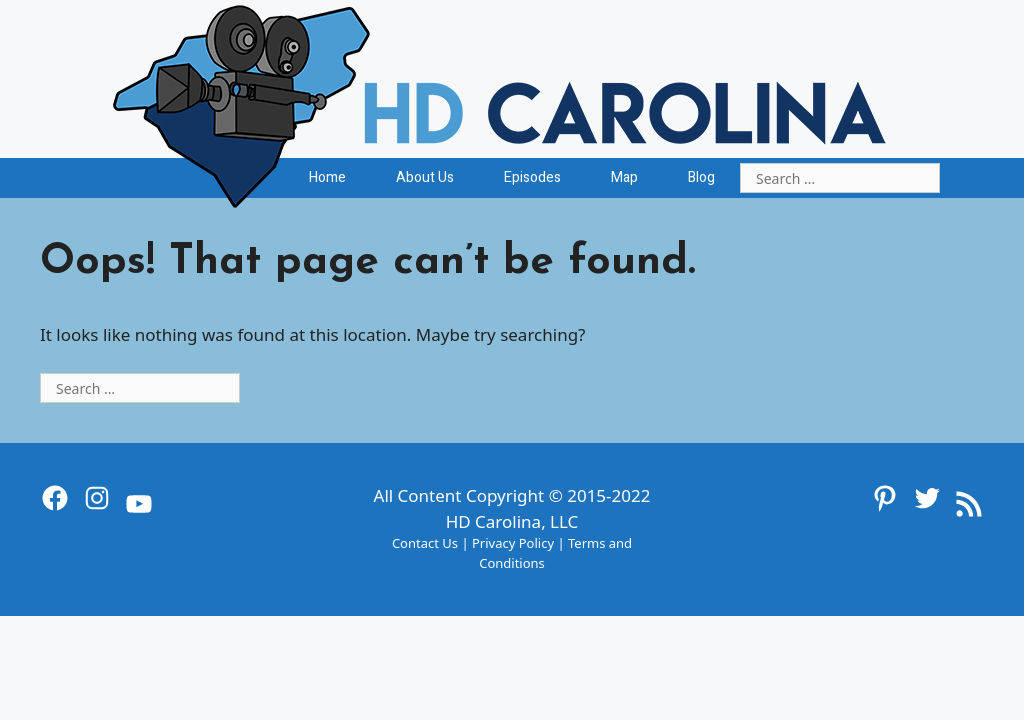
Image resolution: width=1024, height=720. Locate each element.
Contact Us (425, 543)
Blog (701, 177)
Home (327, 177)
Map (624, 177)
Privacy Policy (513, 543)
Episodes (532, 177)
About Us (425, 177)
